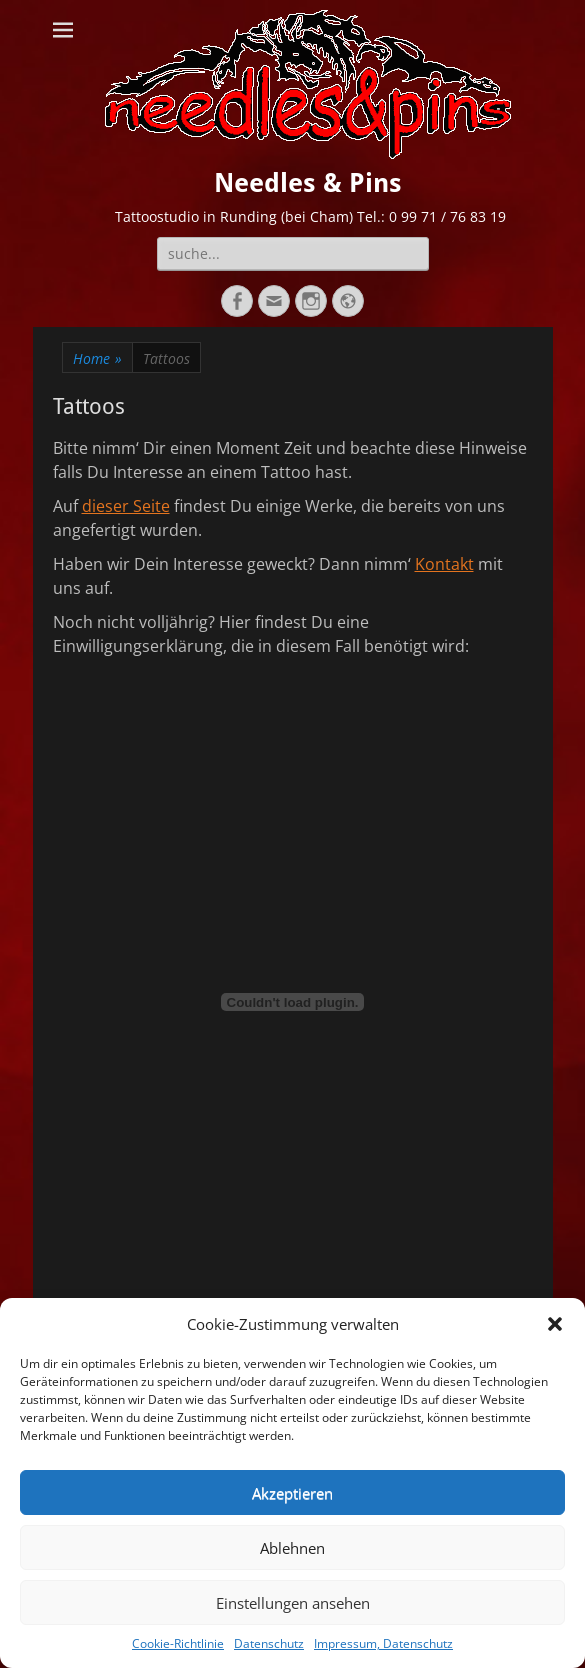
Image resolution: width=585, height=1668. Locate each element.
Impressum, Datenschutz (383, 1643)
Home (97, 358)
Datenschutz (269, 1643)
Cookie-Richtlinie (178, 1643)
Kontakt (444, 564)
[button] (555, 1324)
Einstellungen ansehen (293, 1603)
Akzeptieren (292, 1493)
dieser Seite (126, 506)
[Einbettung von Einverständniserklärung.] (293, 1002)
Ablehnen (292, 1548)
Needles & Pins (308, 183)
